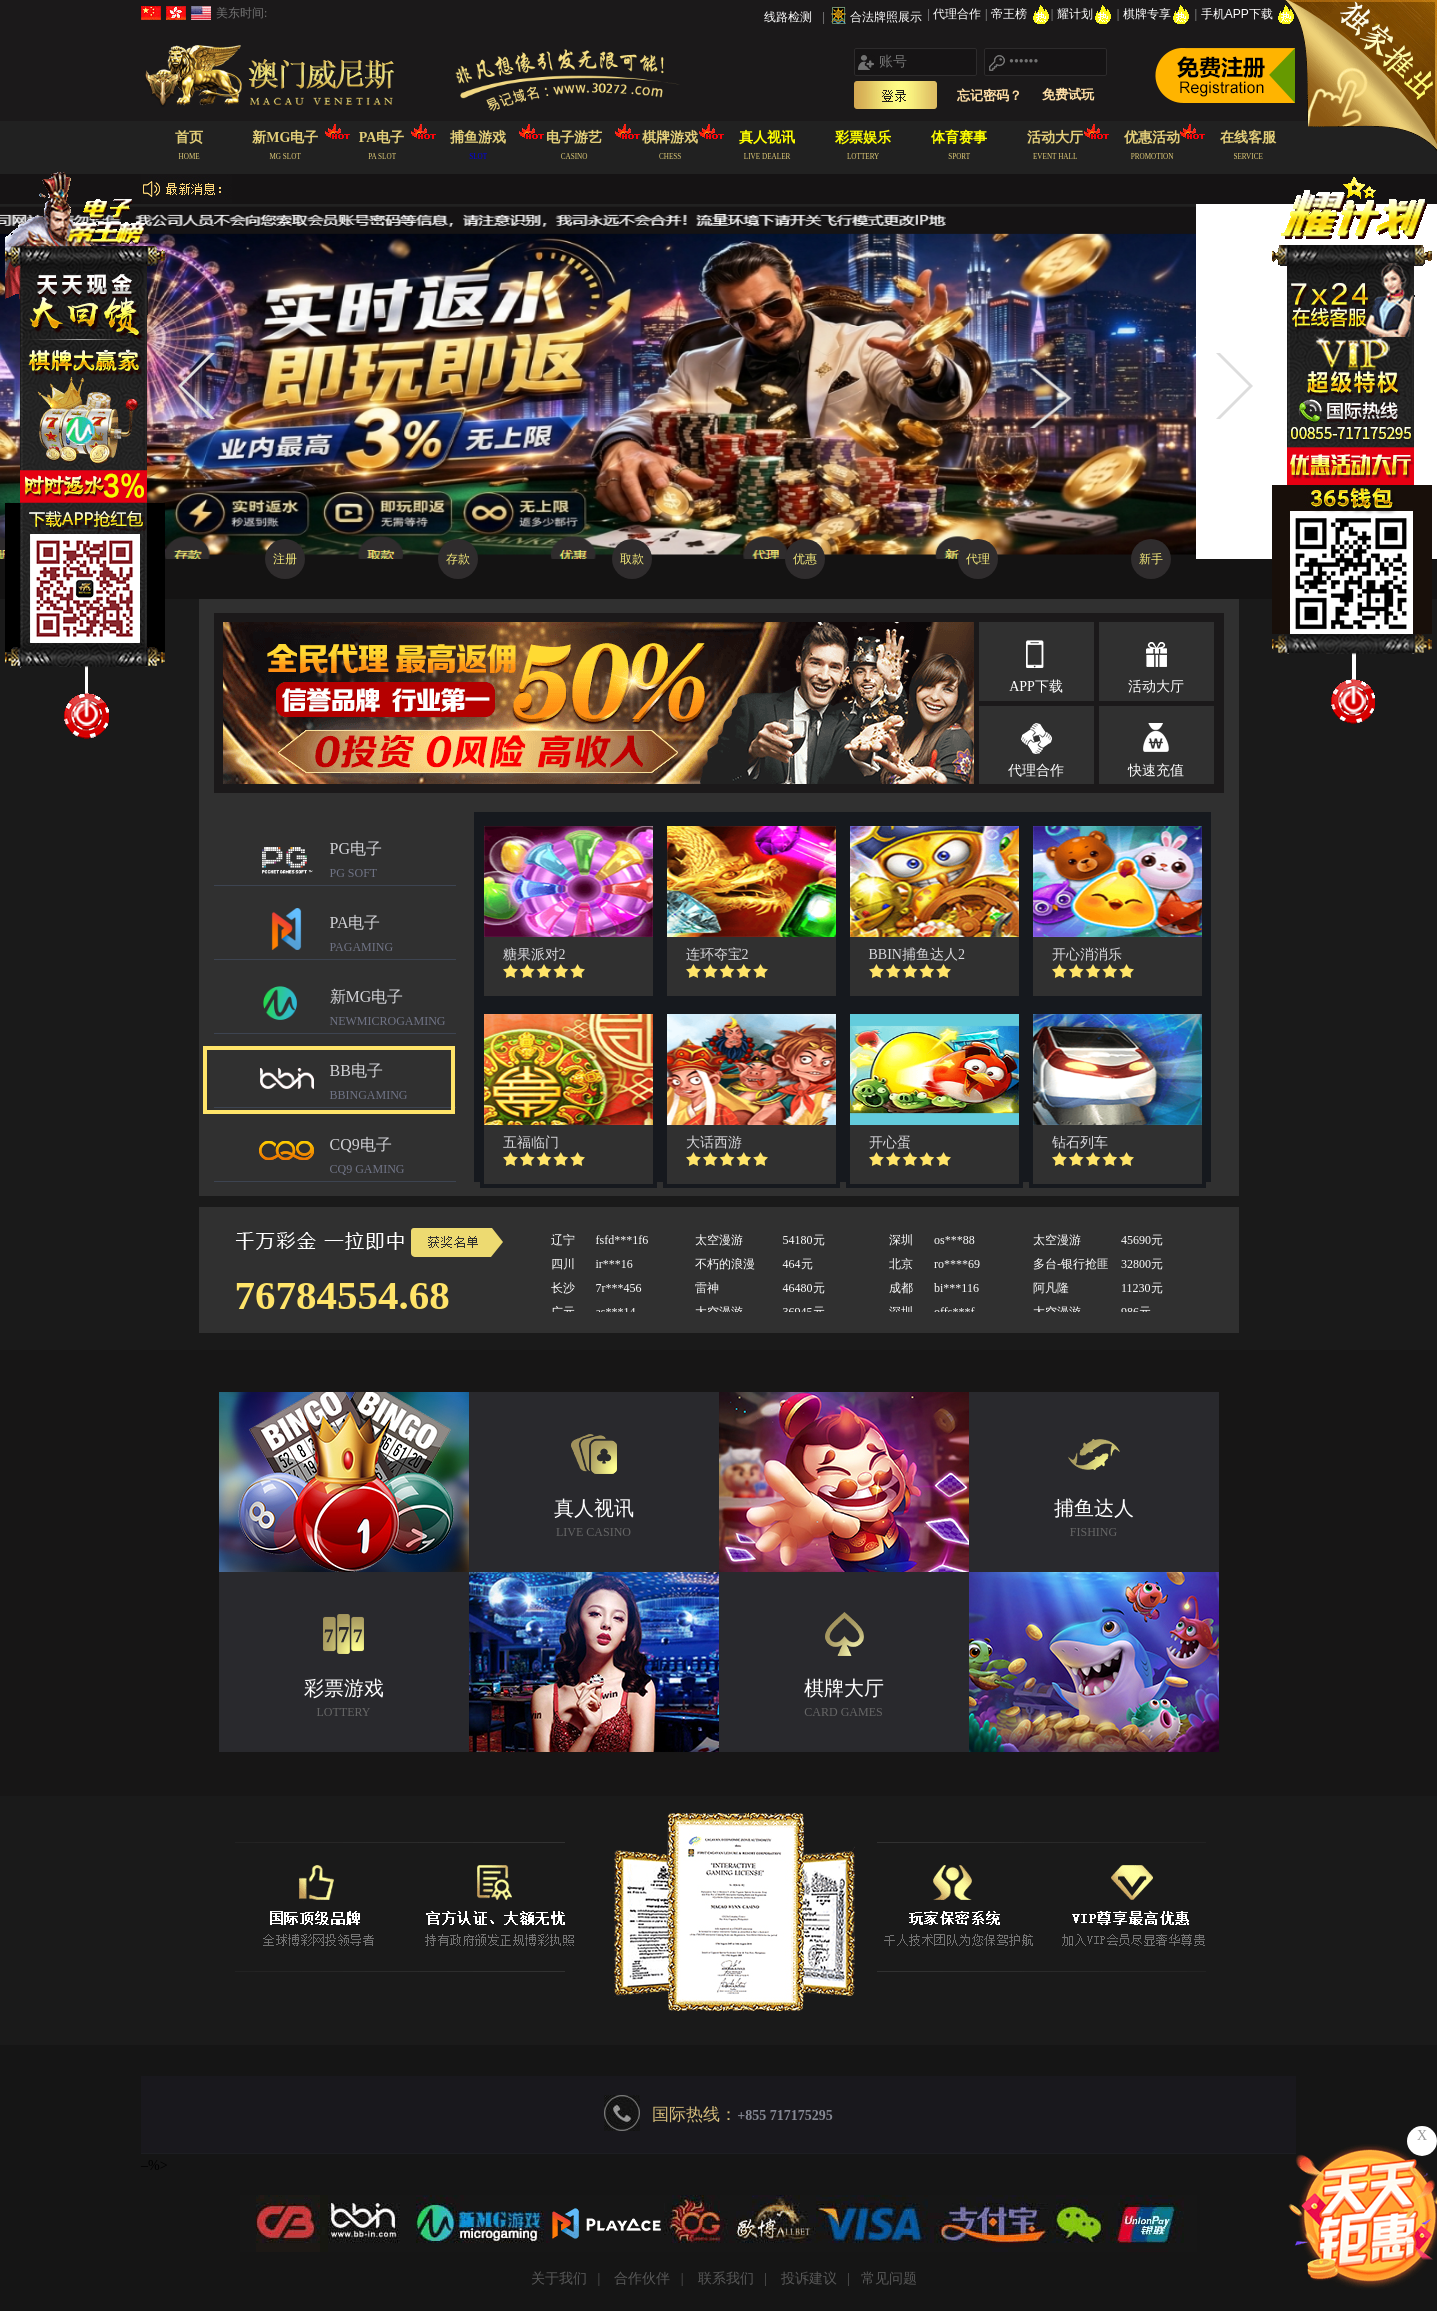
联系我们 (726, 2278)
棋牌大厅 (844, 1700)
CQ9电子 (393, 1158)
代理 (978, 559)
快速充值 (1156, 770)
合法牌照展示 (886, 17)
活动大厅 (1156, 686)
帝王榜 (1020, 14)
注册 (285, 559)
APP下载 (1036, 686)
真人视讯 (594, 1520)
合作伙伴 (642, 2278)
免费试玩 (1068, 94)
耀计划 (1086, 14)
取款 (632, 559)
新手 (1151, 559)
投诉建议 (809, 2278)
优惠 (805, 559)
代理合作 (958, 14)
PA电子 (393, 936)
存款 (458, 559)
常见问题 (889, 2278)
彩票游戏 (344, 1700)
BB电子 (393, 1084)
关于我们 (559, 2278)
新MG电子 (393, 1010)
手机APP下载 (1248, 14)
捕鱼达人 (1094, 1520)
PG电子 (393, 862)
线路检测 (788, 17)
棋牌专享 (1158, 14)
